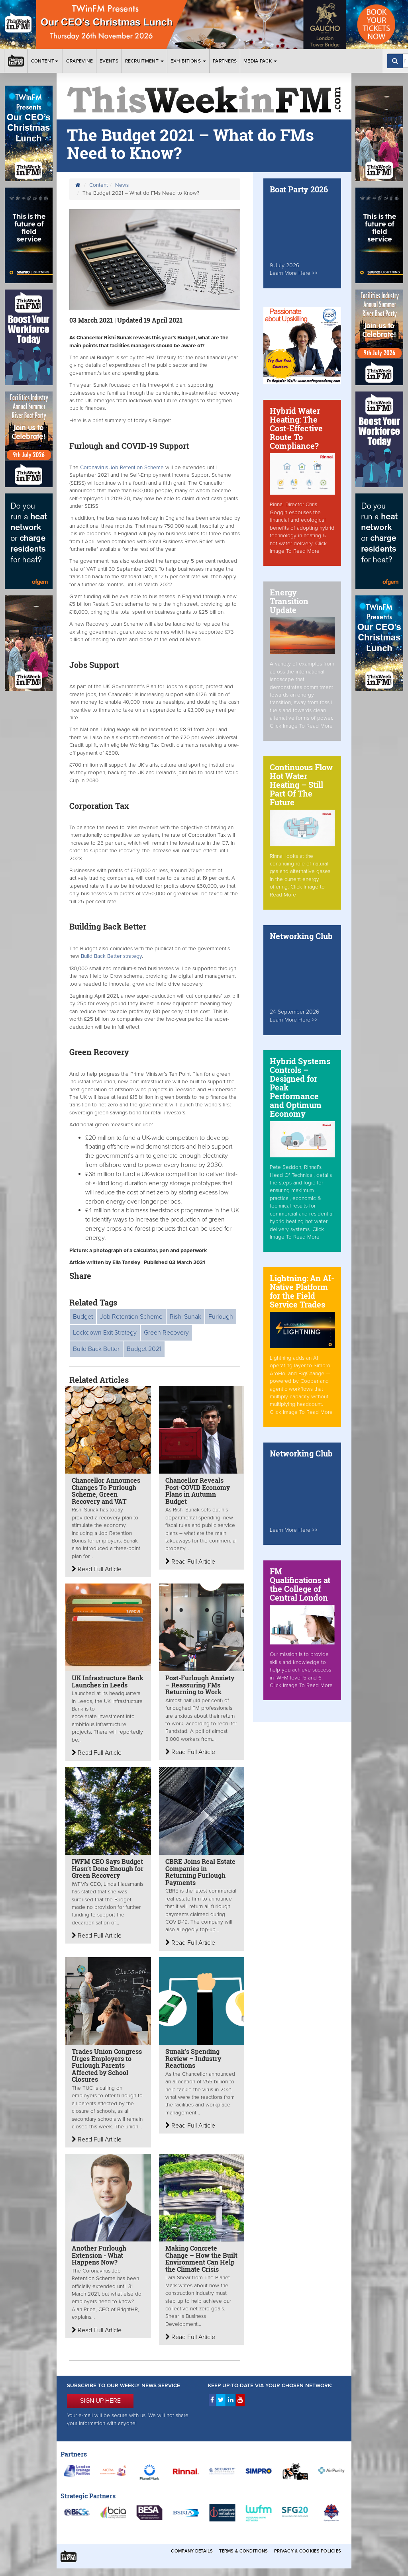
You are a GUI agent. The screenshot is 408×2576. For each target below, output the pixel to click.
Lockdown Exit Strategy (105, 1333)
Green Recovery (166, 1333)
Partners (225, 61)
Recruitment (144, 61)
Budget (83, 1317)
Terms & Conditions (243, 2551)
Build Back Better (96, 1349)
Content (45, 61)
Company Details (192, 2551)
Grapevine (79, 61)
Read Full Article (97, 1569)
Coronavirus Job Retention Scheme (122, 467)
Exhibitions (188, 61)
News (122, 185)
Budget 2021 (144, 1349)
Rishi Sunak (185, 1317)
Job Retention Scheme (131, 1317)
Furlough (220, 1317)
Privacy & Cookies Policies (307, 2551)
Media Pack (260, 61)
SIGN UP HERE (100, 2401)
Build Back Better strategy (111, 956)
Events (109, 61)
